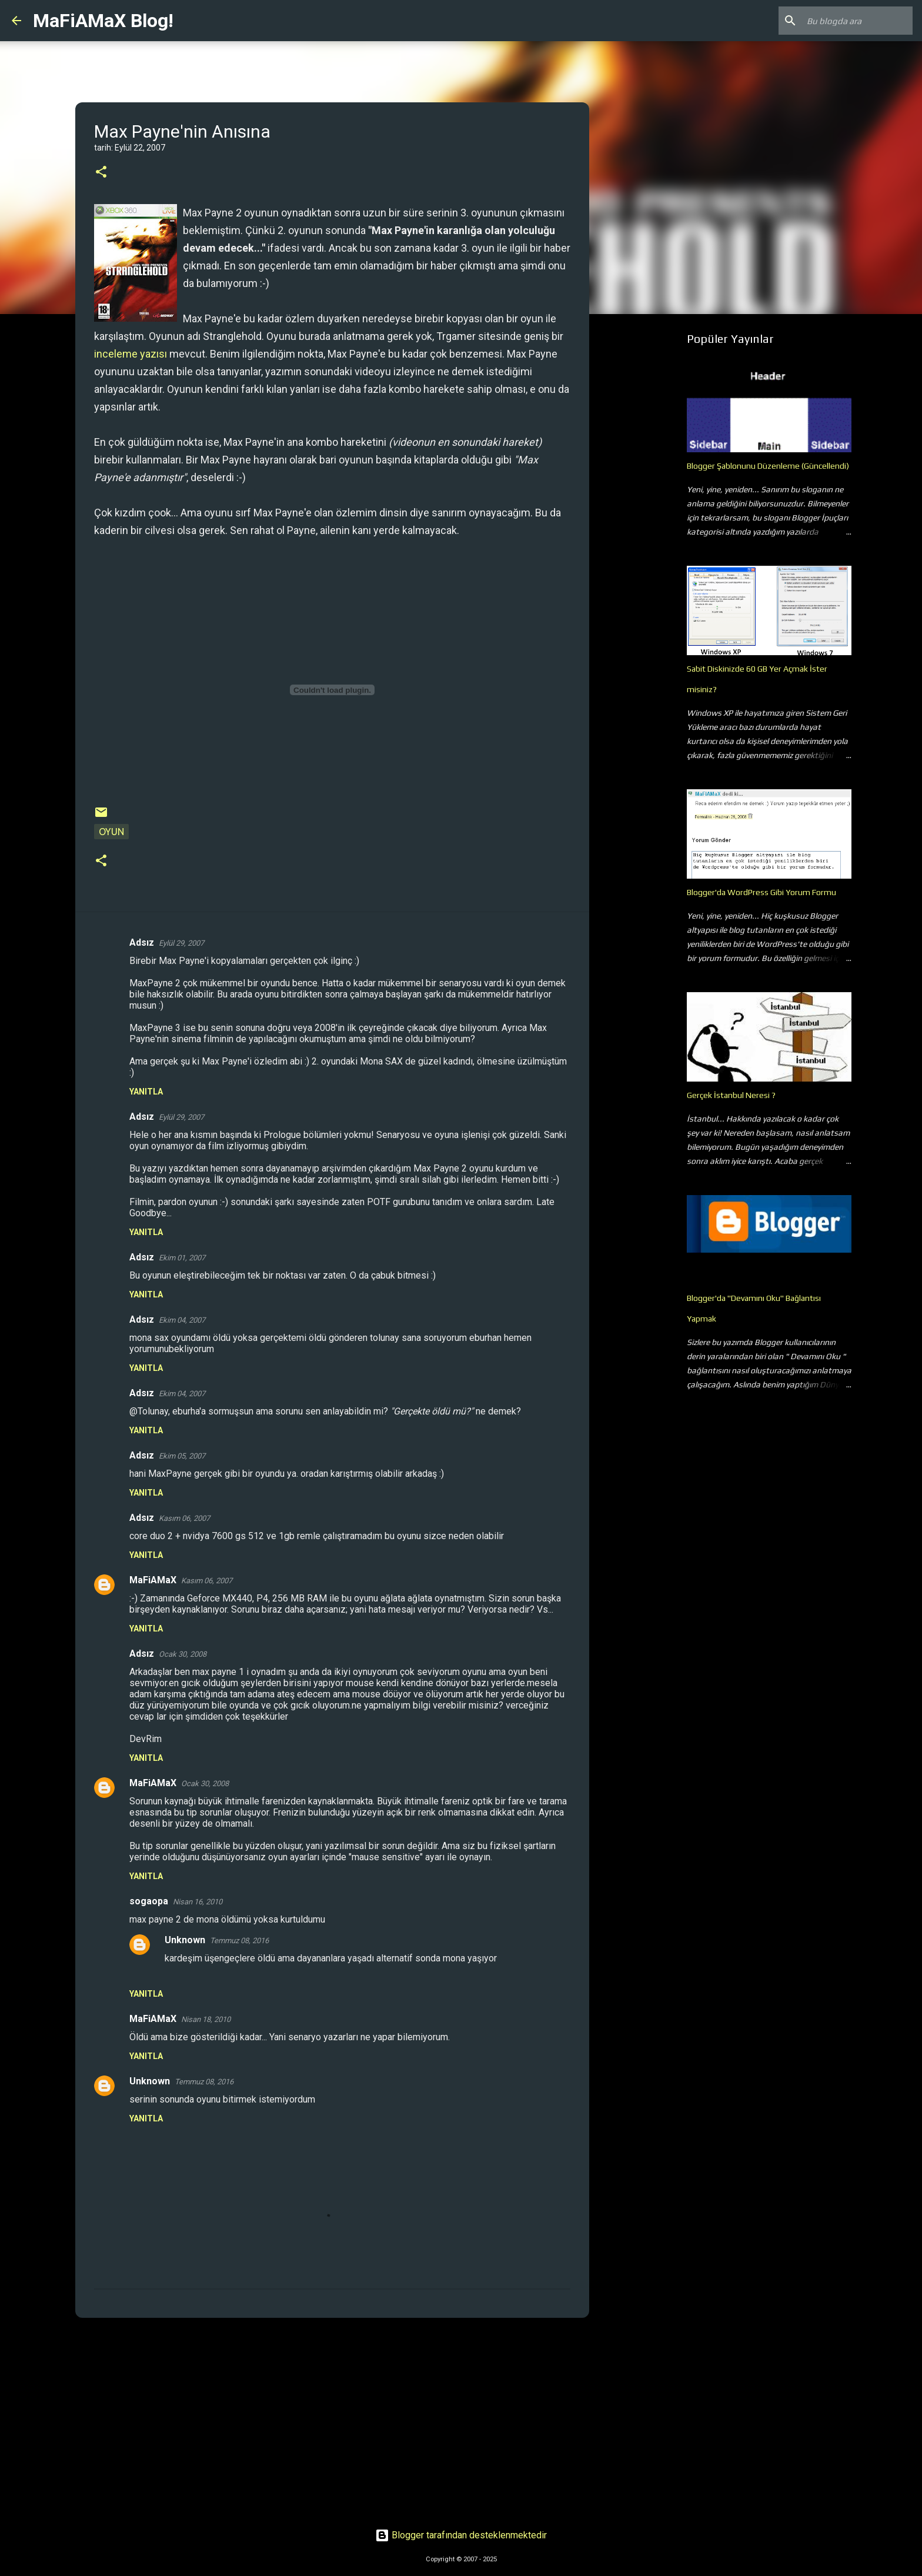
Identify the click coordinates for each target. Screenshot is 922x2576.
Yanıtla (146, 1091)
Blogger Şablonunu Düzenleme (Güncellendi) (768, 466)
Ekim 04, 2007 (182, 1320)
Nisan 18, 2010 (205, 2019)
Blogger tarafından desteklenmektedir (461, 2535)
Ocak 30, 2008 (182, 1654)
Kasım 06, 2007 (184, 1518)
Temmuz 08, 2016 (239, 1940)
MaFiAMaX (152, 1580)
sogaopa (148, 1901)
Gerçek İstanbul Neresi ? (731, 1095)
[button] (101, 173)
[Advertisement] (332, 2417)
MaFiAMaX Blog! (103, 20)
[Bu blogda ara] (851, 20)
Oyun (111, 831)
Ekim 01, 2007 (182, 1257)
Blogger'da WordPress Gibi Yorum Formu (761, 892)
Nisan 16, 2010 (197, 1901)
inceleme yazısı (130, 354)
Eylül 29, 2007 (181, 943)
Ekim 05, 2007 (182, 1455)
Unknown (185, 1940)
